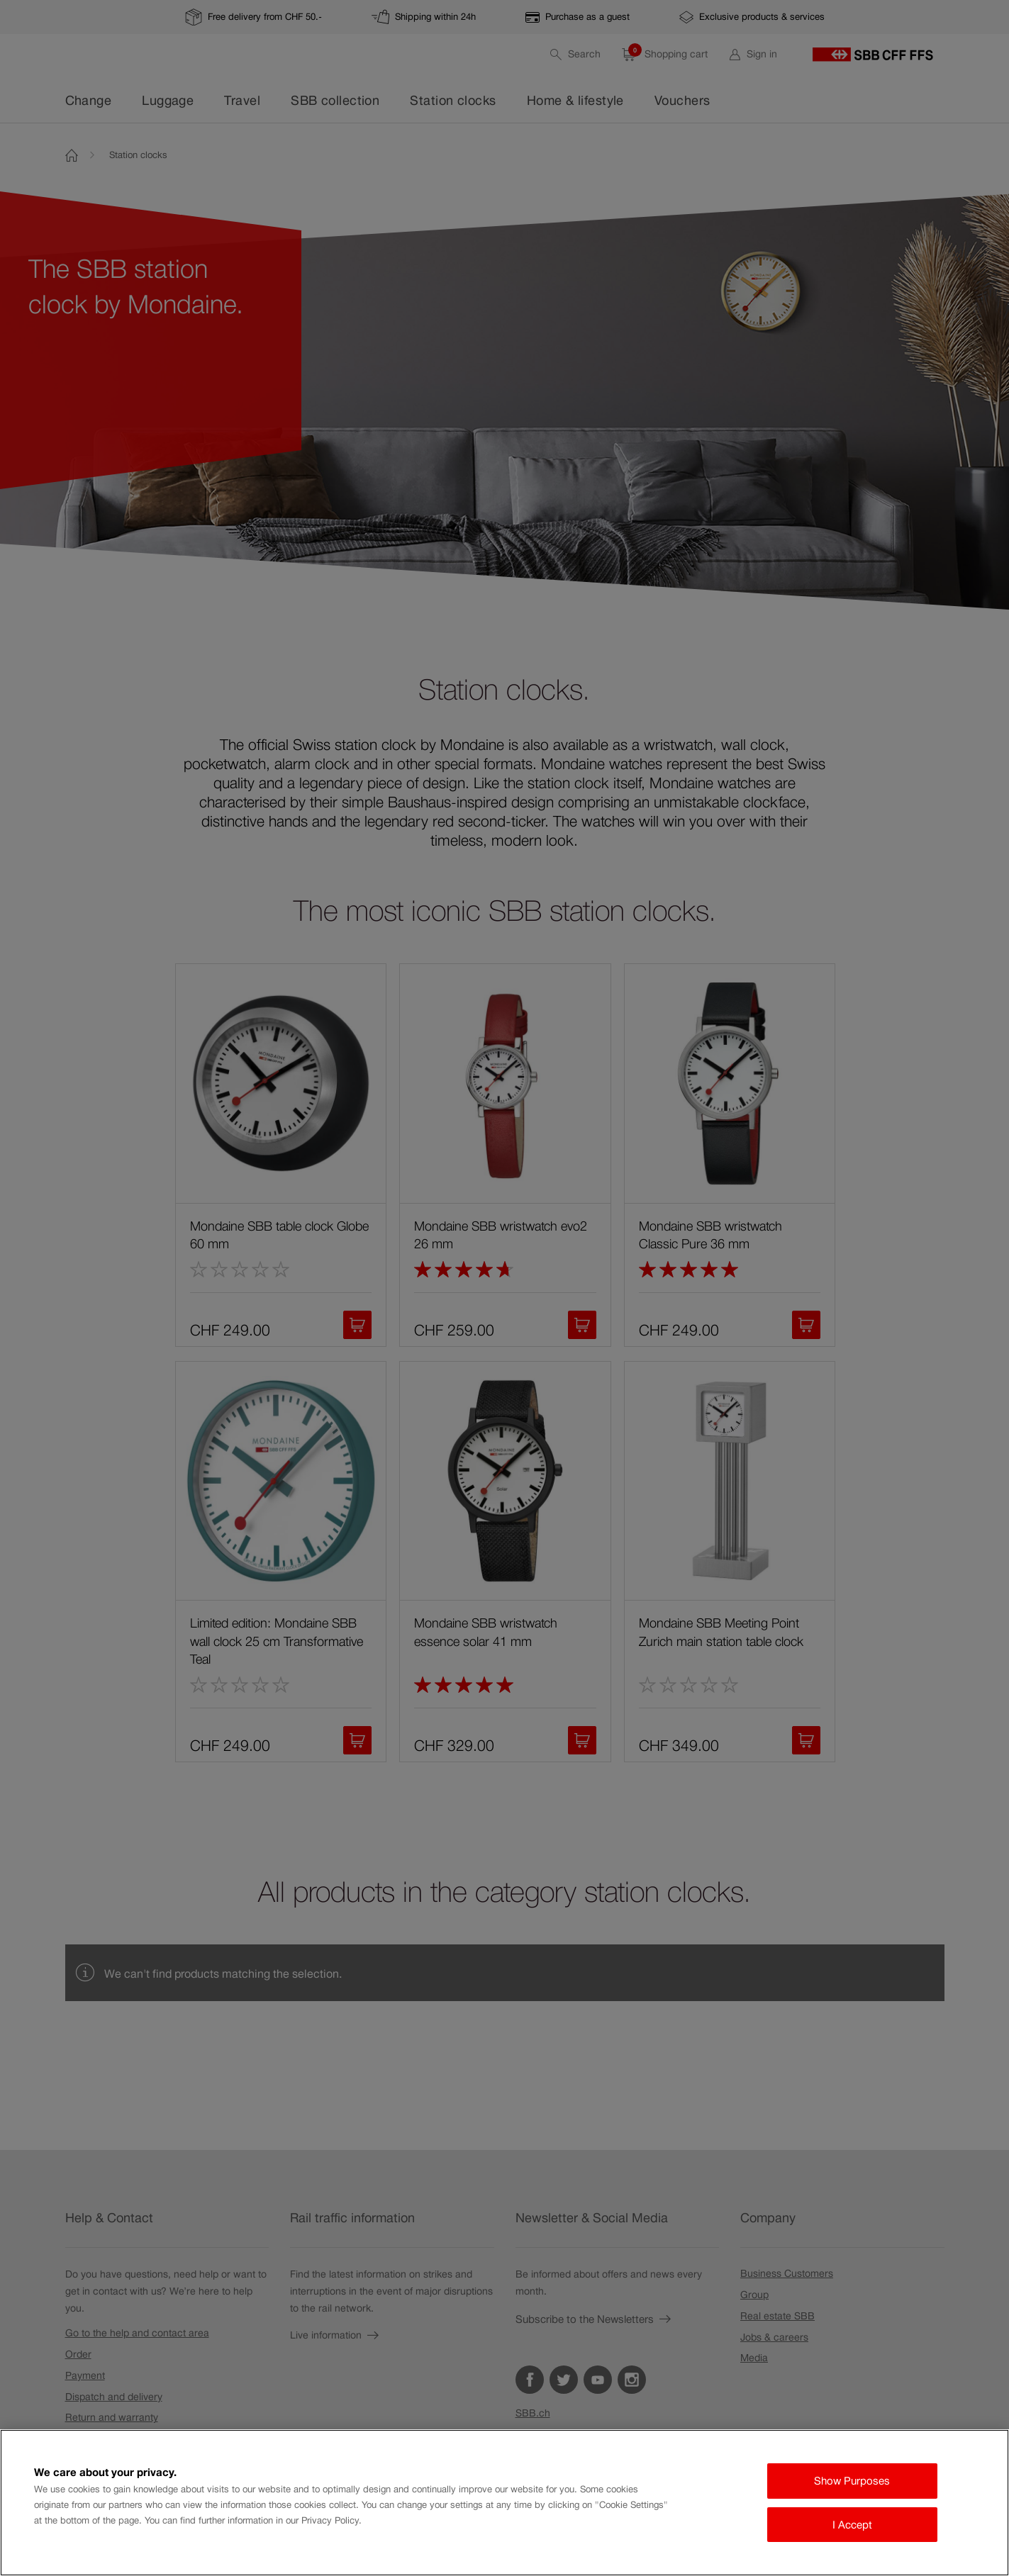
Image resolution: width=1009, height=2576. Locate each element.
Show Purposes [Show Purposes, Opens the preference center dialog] (852, 2481)
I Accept (852, 2525)
